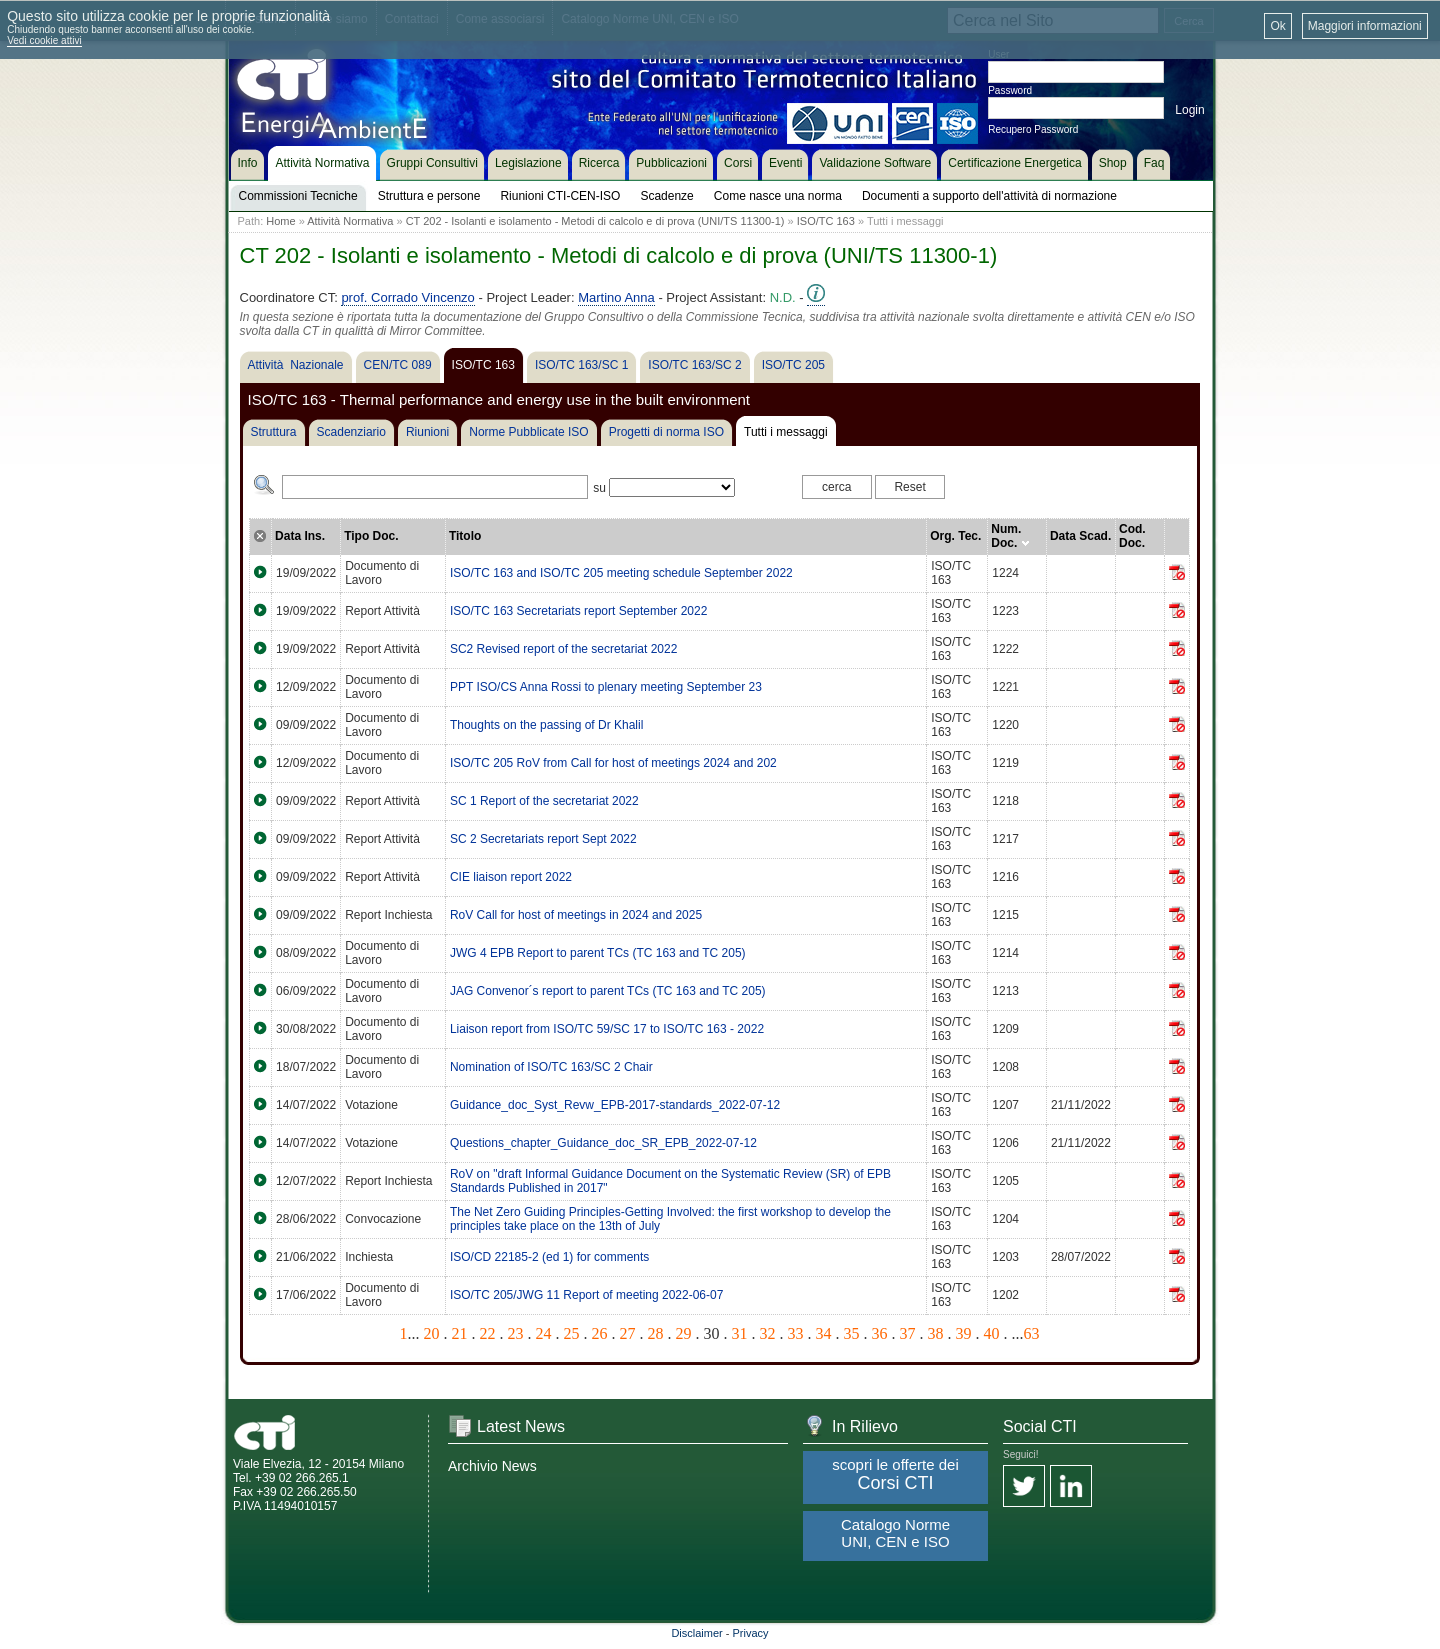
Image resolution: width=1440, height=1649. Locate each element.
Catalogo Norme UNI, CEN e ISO (895, 1533)
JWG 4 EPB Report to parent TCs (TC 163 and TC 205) (598, 953)
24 (544, 1333)
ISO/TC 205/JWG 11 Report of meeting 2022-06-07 (586, 1295)
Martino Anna (616, 297)
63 (1032, 1333)
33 (796, 1333)
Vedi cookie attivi (44, 40)
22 (488, 1333)
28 (656, 1333)
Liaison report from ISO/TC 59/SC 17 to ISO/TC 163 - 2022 (607, 1029)
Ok (1277, 26)
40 (992, 1333)
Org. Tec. (955, 536)
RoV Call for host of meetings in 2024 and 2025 (576, 915)
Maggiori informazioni (1365, 26)
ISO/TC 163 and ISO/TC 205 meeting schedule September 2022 (621, 573)
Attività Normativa (350, 221)
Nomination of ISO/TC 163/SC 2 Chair (551, 1067)
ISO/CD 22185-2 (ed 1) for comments (549, 1257)
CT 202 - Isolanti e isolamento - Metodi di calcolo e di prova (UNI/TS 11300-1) (595, 221)
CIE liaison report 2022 (511, 877)
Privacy (751, 1633)
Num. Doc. (1010, 536)
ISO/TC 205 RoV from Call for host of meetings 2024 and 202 (613, 763)
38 (936, 1333)
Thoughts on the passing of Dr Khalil (546, 725)
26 (600, 1333)
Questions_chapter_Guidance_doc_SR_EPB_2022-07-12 (603, 1143)
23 (516, 1333)
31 (740, 1333)
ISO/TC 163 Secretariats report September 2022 (578, 611)
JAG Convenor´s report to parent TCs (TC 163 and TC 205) (608, 991)
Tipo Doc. (371, 536)
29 (684, 1333)
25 (572, 1333)
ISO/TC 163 (826, 221)
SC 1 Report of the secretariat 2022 (544, 801)
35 (852, 1333)
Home (280, 221)
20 (432, 1333)
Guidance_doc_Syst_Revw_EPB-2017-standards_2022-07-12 (615, 1105)
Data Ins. (300, 536)
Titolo (465, 536)
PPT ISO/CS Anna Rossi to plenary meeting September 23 (606, 687)
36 (880, 1333)
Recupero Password (1033, 129)
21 (460, 1333)
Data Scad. (1080, 536)
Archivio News (492, 1466)
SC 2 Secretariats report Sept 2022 (543, 839)
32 (768, 1333)
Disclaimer (696, 1633)
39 (964, 1333)
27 (628, 1333)
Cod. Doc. (1132, 536)
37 (908, 1333)
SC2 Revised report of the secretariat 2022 (563, 649)
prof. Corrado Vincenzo (407, 297)
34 (824, 1333)
